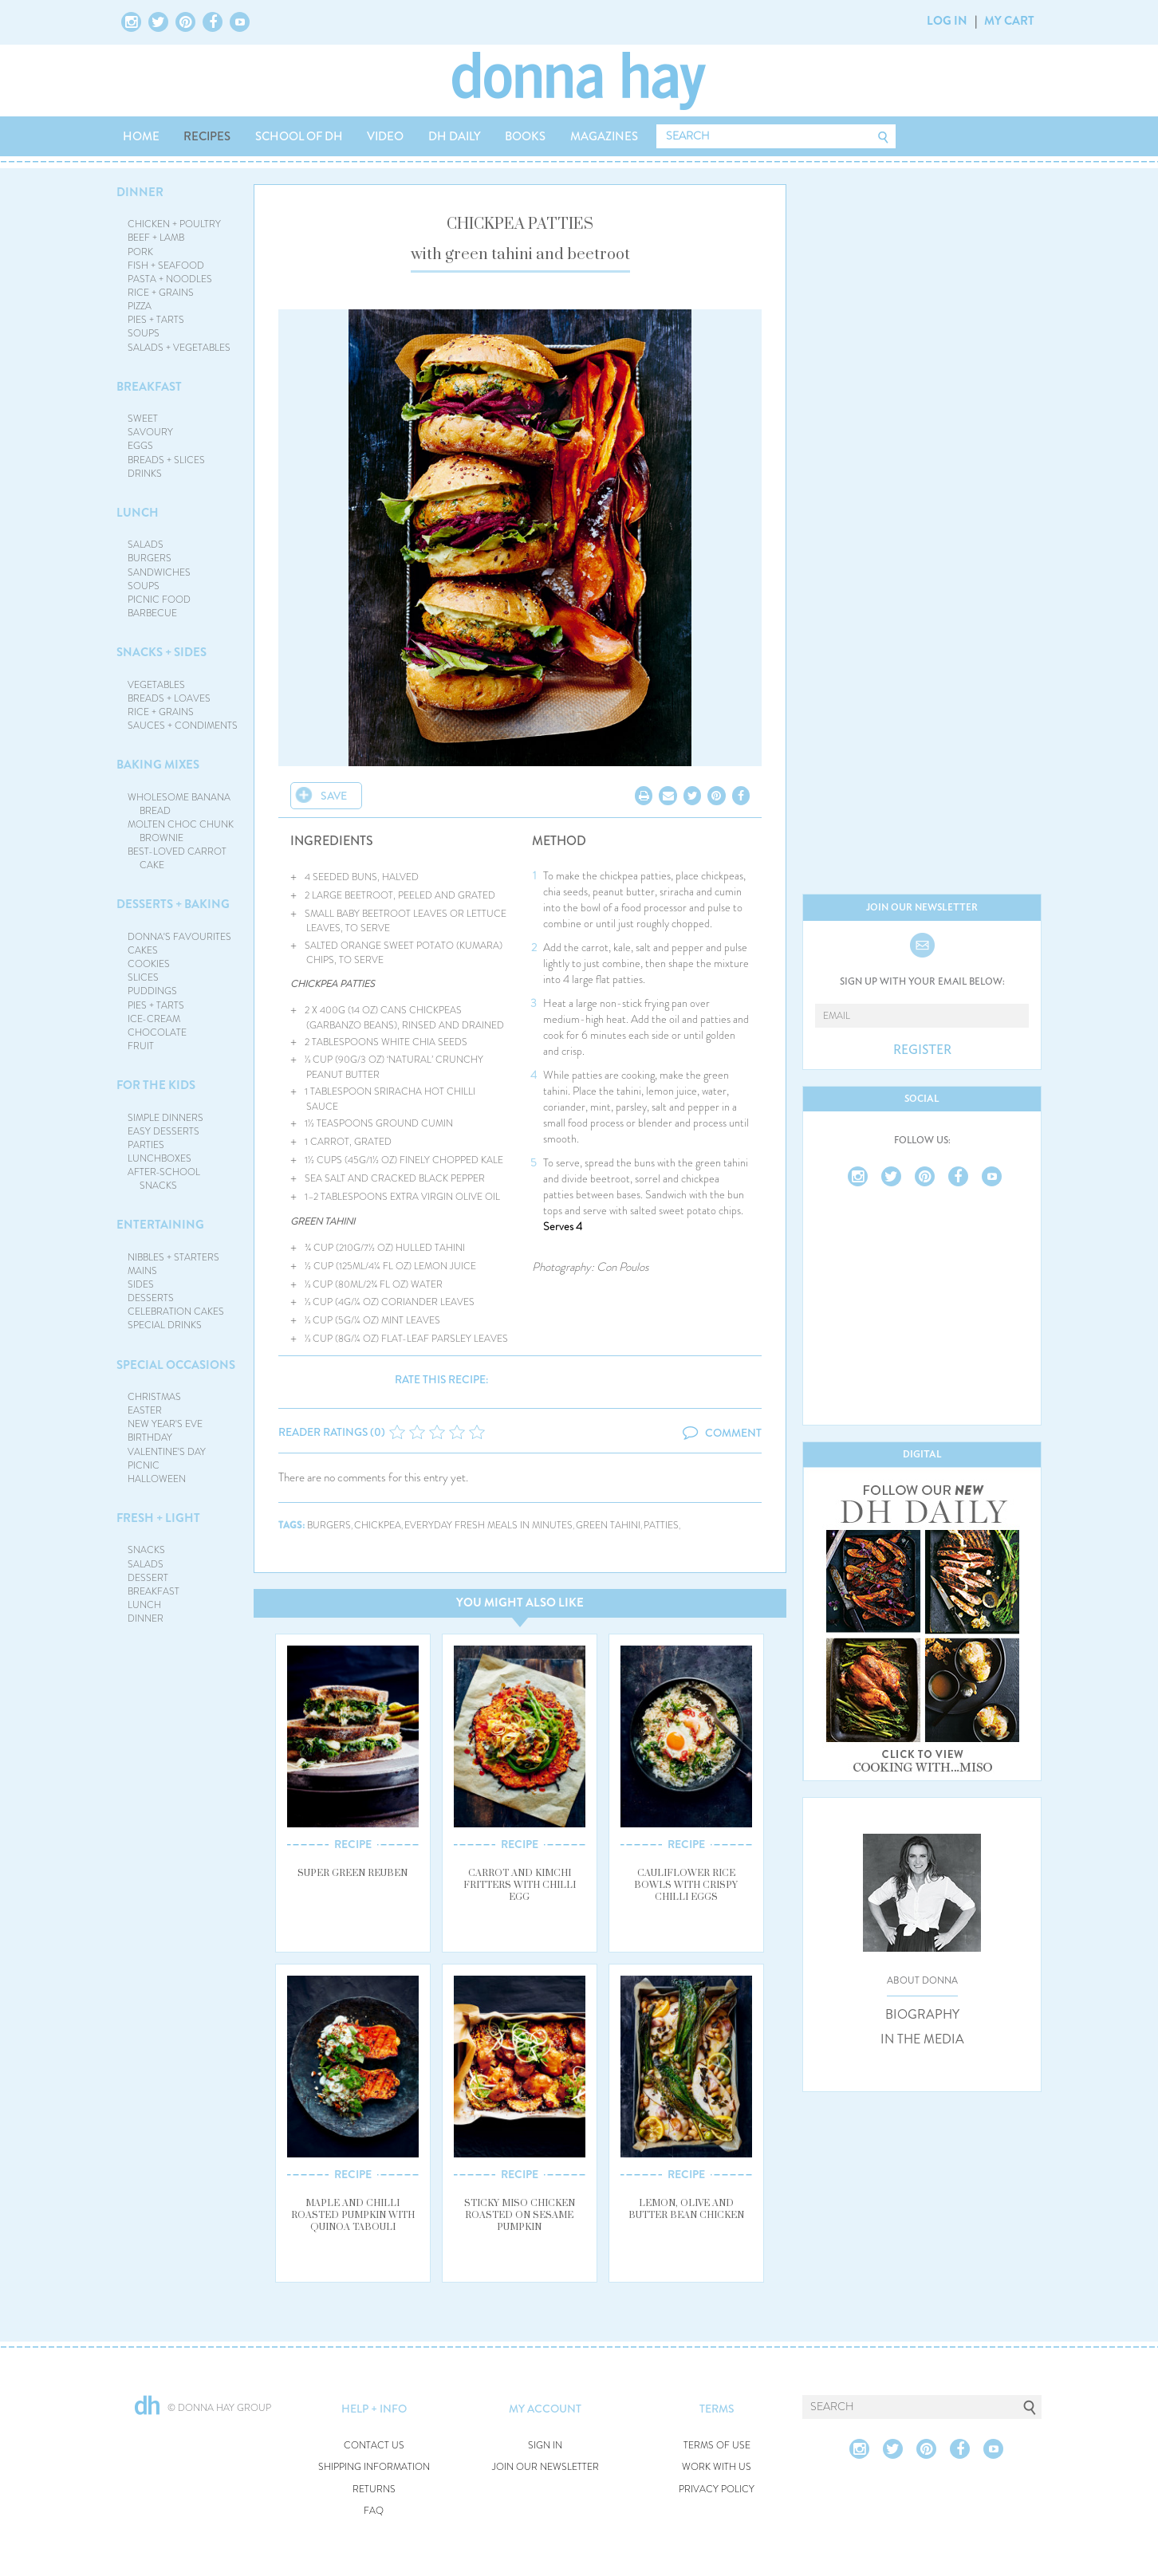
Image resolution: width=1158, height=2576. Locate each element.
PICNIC (144, 1465)
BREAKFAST (149, 386)
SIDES (141, 1284)
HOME (141, 136)
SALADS (145, 544)
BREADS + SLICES (166, 460)
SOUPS (144, 333)
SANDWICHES (159, 572)
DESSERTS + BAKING (173, 904)
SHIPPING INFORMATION (374, 2467)
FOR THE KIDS (155, 1085)
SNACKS (146, 1550)
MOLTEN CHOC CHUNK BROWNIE (181, 831)
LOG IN (947, 20)
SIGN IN (545, 2445)
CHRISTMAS (154, 1397)
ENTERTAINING (160, 1224)
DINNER (139, 192)
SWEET (143, 418)
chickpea (377, 1525)
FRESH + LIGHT (158, 1518)
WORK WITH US (716, 2467)
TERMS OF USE (716, 2445)
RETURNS (374, 2489)
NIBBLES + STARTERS (173, 1257)
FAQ (374, 2511)
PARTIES (146, 1145)
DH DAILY (454, 136)
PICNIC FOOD (159, 599)
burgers (329, 1525)
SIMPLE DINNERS (165, 1118)
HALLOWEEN (157, 1479)
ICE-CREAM (154, 1019)
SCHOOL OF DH (299, 136)
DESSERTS (151, 1298)
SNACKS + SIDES (161, 652)
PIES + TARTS (156, 320)
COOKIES (149, 964)
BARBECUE (152, 613)
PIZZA (140, 306)
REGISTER (922, 1050)
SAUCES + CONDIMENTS (183, 725)
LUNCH (137, 512)
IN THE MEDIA (922, 2039)
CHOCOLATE (157, 1032)
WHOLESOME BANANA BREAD (179, 804)
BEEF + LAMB (156, 237)
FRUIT (141, 1046)
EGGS (140, 446)
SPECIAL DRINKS (165, 1325)
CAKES (143, 950)
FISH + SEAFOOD (166, 265)
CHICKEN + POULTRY (174, 224)
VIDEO (385, 136)
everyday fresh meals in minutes (488, 1525)
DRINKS (145, 473)
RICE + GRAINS (161, 292)
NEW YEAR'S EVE (165, 1424)
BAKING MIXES (157, 764)
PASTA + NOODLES (170, 279)
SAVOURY (150, 432)
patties (661, 1525)
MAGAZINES (604, 136)
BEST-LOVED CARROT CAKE (177, 858)
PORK (140, 252)
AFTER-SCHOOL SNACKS (164, 1179)
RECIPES (206, 136)
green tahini (608, 1525)
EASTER (145, 1410)
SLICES (143, 977)
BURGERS (149, 558)
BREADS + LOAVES (169, 698)
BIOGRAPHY (922, 2014)
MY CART (1009, 20)
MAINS (142, 1271)
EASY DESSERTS (163, 1131)
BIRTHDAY (150, 1437)
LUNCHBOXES (159, 1158)
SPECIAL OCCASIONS (175, 1365)
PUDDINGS (152, 991)
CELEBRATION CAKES (176, 1311)
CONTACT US (374, 2445)
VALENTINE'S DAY (167, 1452)
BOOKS (525, 136)
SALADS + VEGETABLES (179, 347)
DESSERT (148, 1578)
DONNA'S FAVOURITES (179, 937)
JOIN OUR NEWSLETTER (545, 2467)
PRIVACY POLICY (716, 2489)
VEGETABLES (156, 685)
